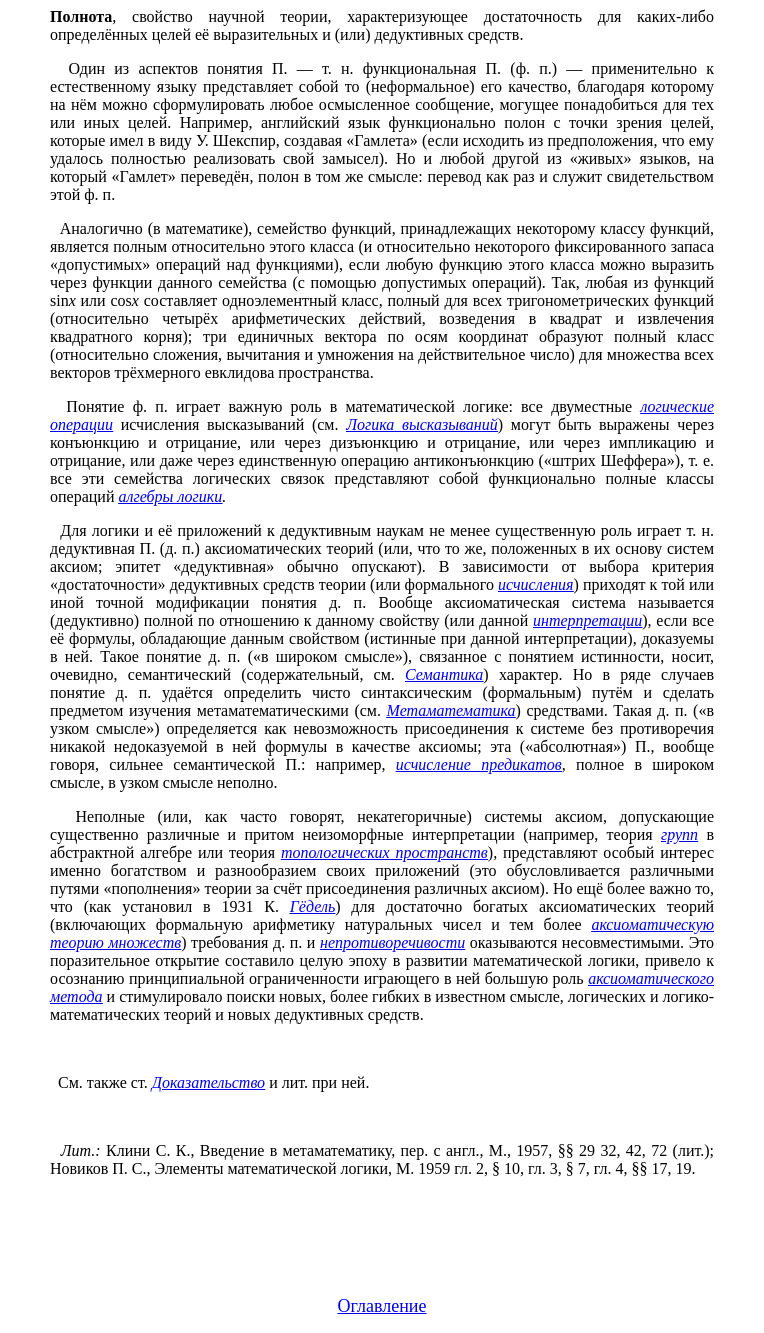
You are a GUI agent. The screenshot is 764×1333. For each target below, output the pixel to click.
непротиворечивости (392, 942)
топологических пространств (384, 852)
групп (679, 834)
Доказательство (208, 1082)
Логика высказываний (422, 424)
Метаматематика (451, 710)
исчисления (535, 584)
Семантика (444, 674)
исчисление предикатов (479, 764)
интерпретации (587, 620)
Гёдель (312, 906)
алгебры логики (170, 496)
